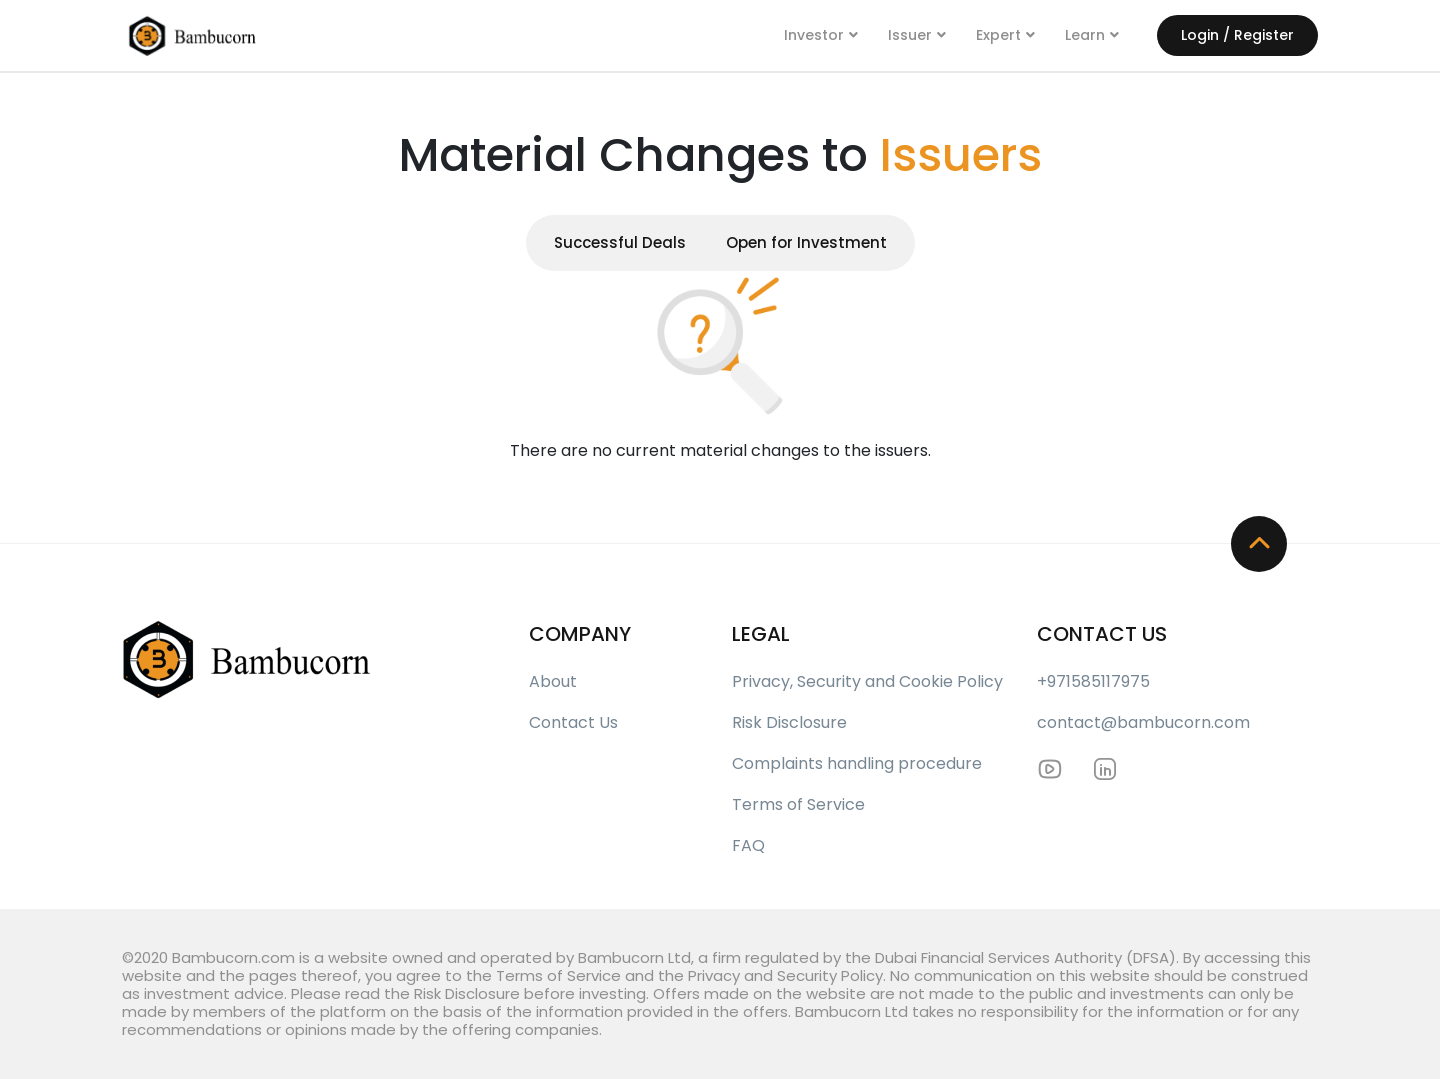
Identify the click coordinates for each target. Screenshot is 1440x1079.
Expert (998, 35)
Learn (1085, 35)
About (553, 681)
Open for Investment (806, 242)
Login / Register (1237, 35)
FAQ (748, 845)
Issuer (910, 35)
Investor (814, 35)
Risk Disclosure (789, 722)
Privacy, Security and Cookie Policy (867, 681)
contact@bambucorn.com (1143, 722)
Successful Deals (620, 242)
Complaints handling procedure (857, 763)
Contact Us (573, 722)
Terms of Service (798, 804)
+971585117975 (1093, 681)
